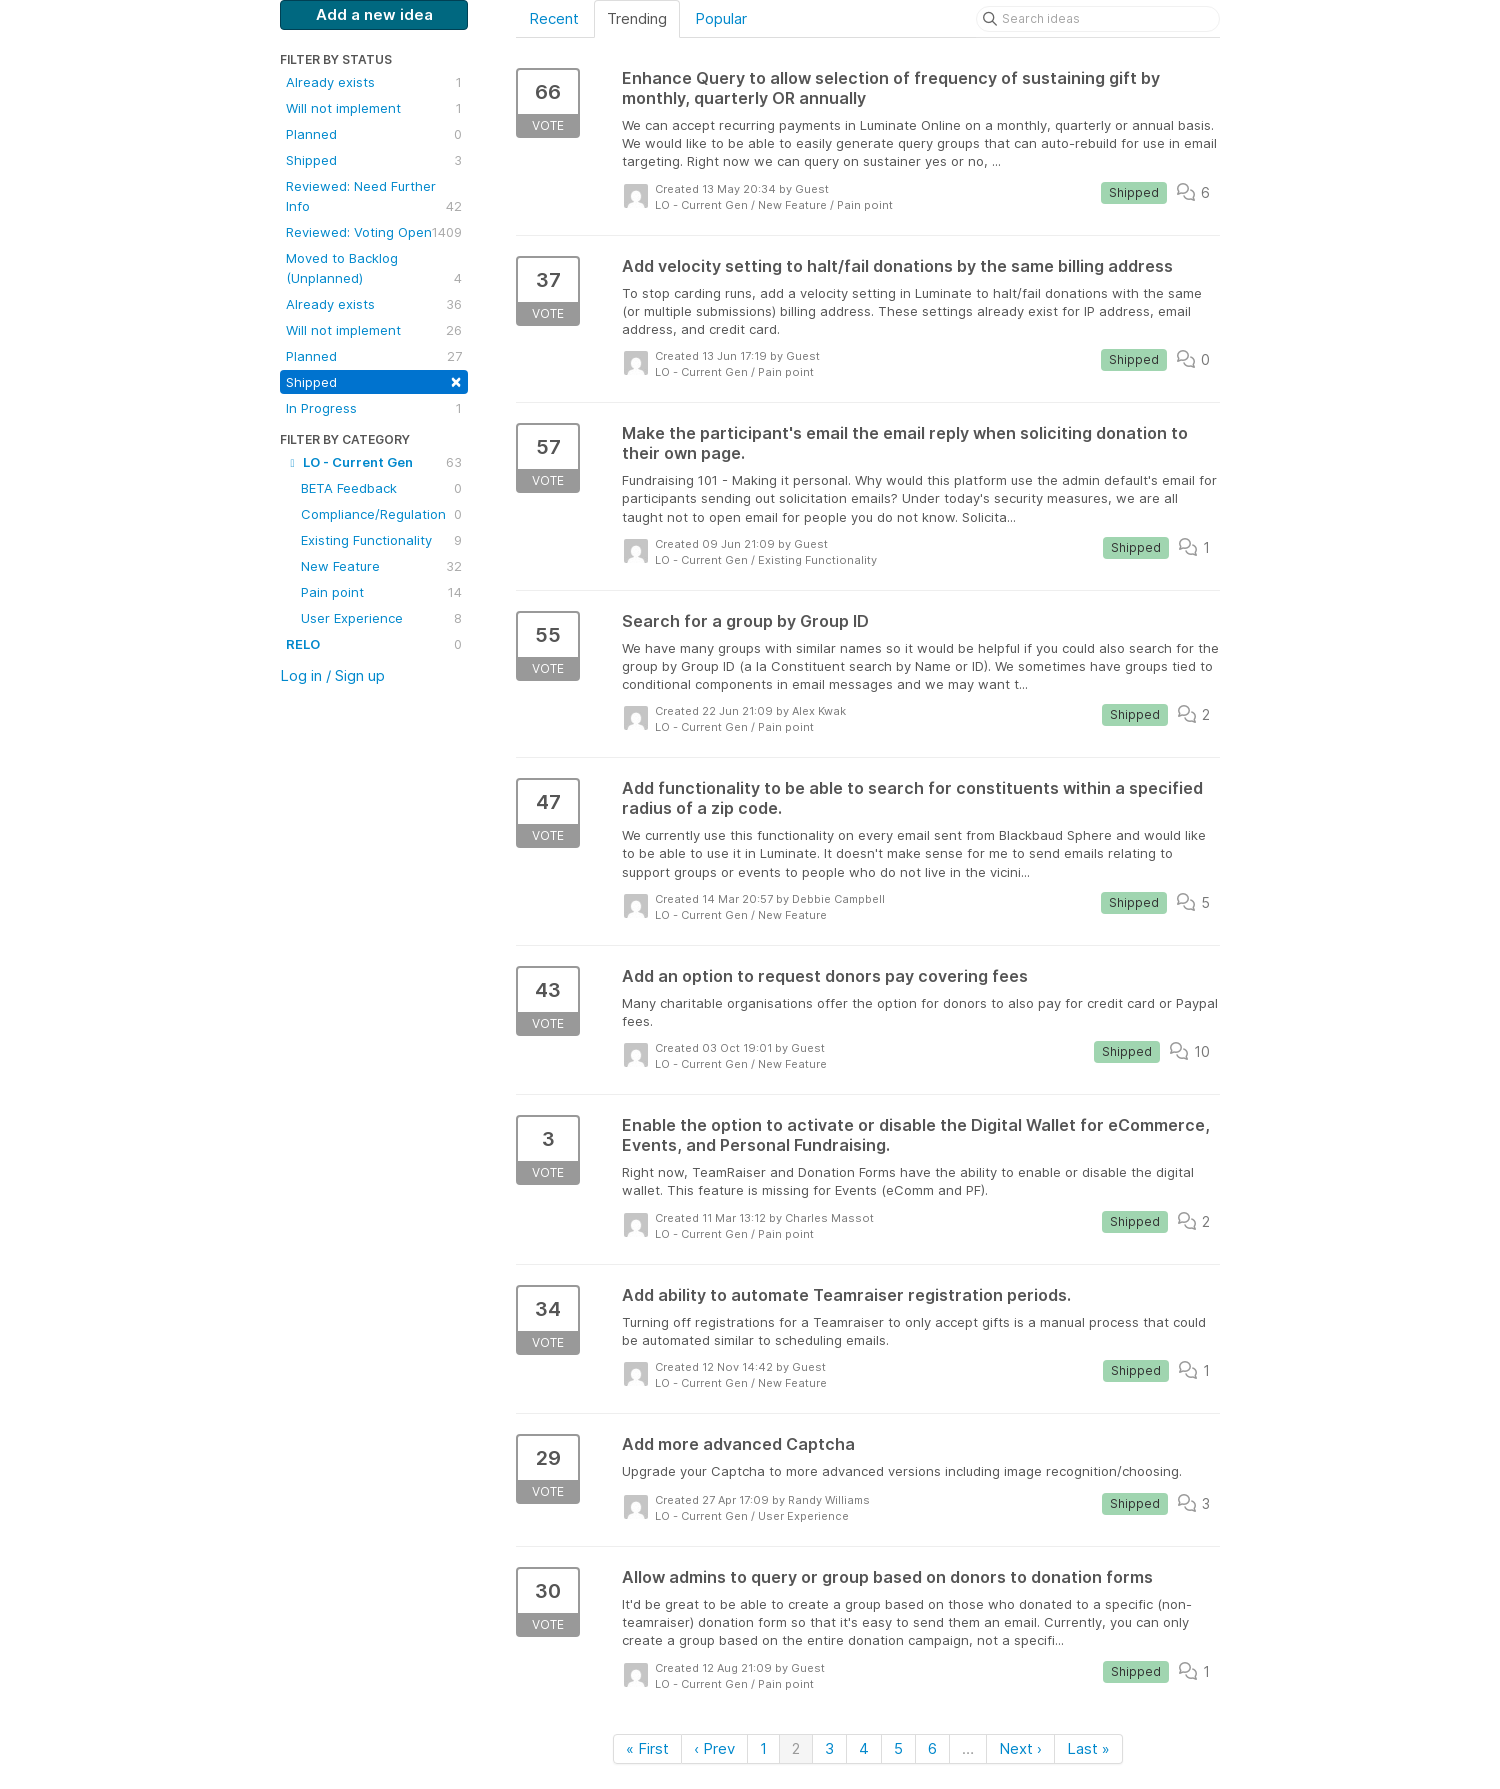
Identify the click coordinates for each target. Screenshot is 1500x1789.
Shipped (374, 160)
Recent (554, 18)
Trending (637, 18)
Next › (1020, 1748)
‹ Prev (714, 1748)
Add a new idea (374, 14)
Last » (1088, 1748)
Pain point (381, 592)
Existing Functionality (381, 540)
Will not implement (374, 108)
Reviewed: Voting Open (374, 232)
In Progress (374, 408)
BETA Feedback (381, 488)
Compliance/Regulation (381, 514)
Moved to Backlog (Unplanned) (374, 269)
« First (647, 1748)
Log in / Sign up (332, 675)
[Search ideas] (1098, 19)
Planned (374, 134)
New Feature (381, 566)
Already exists (374, 82)
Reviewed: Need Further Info (374, 197)
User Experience (381, 618)
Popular (721, 18)
